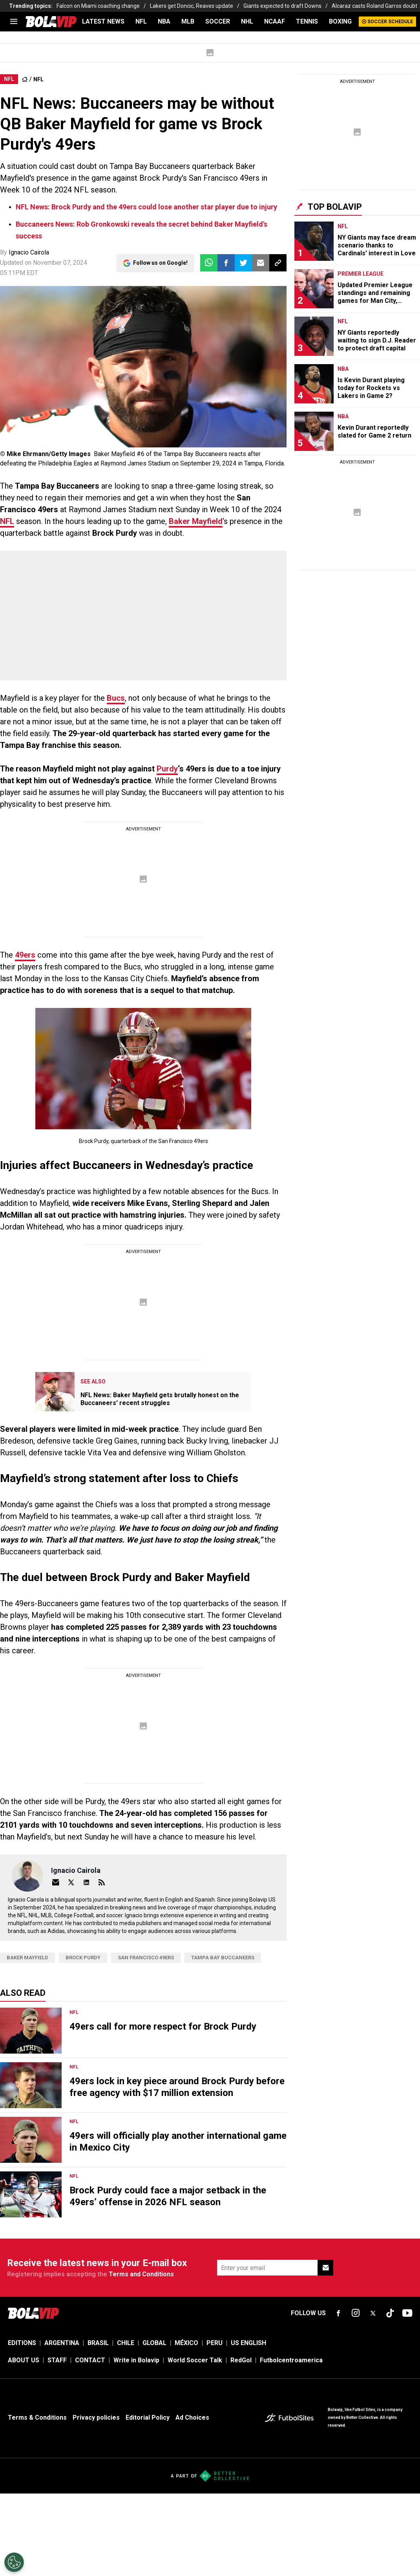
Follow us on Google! (160, 263)
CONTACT (90, 2360)
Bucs (116, 698)
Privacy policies (96, 2417)
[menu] (13, 21)
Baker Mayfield (196, 521)
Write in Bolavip (136, 2360)
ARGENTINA (61, 2343)
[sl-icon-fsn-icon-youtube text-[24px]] (407, 2313)
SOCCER (217, 21)
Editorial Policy (148, 2417)
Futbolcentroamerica (291, 2360)
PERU (214, 2343)
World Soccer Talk (195, 2360)
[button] (226, 262)
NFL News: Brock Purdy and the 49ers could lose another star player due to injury (146, 207)
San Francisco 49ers (146, 1957)
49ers (25, 955)
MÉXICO (186, 2343)
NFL (141, 21)
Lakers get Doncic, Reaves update (191, 6)
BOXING (340, 21)
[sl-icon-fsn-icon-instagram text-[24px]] (355, 2313)
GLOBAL (154, 2343)
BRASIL (98, 2343)
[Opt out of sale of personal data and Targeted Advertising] (14, 2562)
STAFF (57, 2360)
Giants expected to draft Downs (282, 6)
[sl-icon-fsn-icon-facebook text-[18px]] (338, 2313)
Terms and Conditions (141, 2274)
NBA (164, 21)
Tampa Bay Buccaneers (222, 1957)
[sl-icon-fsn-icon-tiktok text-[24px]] (390, 2313)
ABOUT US (23, 2360)
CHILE (125, 2343)
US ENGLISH (248, 2343)
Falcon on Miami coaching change (98, 6)
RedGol (241, 2360)
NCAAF (274, 21)
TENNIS (307, 21)
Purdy (167, 768)
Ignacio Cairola (29, 252)
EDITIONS (22, 2343)
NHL (247, 21)
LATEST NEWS (103, 21)
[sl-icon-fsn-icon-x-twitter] (373, 2313)
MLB (187, 21)
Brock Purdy (83, 1957)
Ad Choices (192, 2417)
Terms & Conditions (37, 2417)
